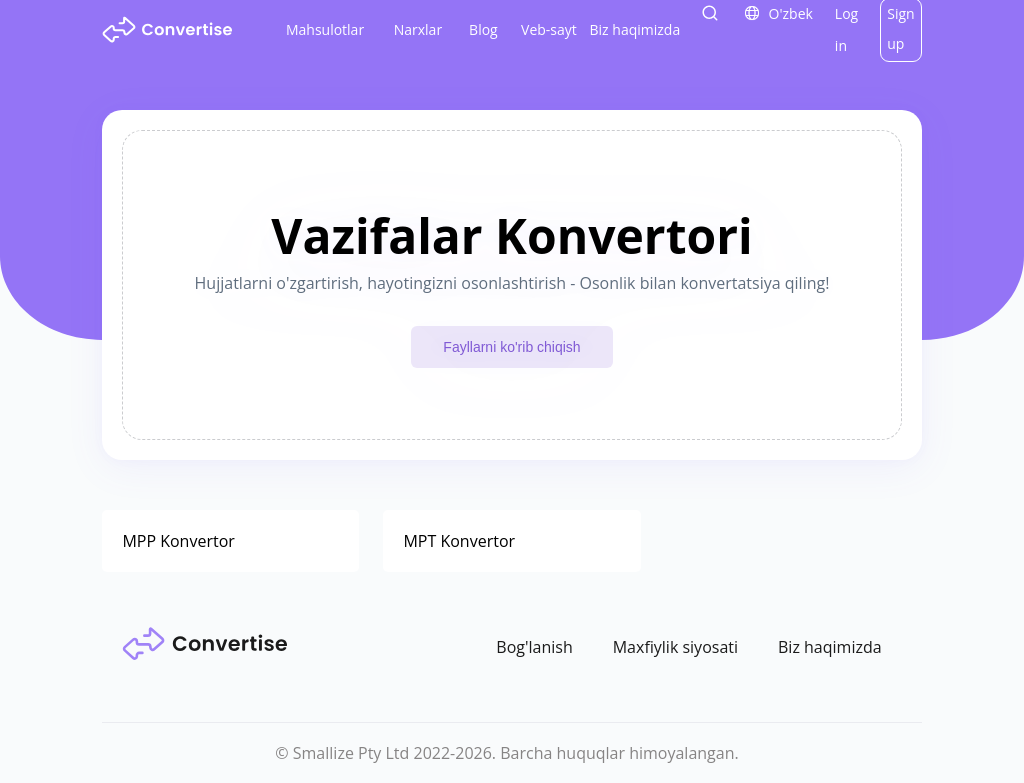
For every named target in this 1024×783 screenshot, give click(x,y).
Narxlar (418, 29)
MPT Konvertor (459, 541)
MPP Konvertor (178, 541)
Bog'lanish (534, 647)
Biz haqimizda (635, 29)
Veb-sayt (549, 29)
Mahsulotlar (325, 29)
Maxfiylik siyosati (675, 647)
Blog (483, 29)
